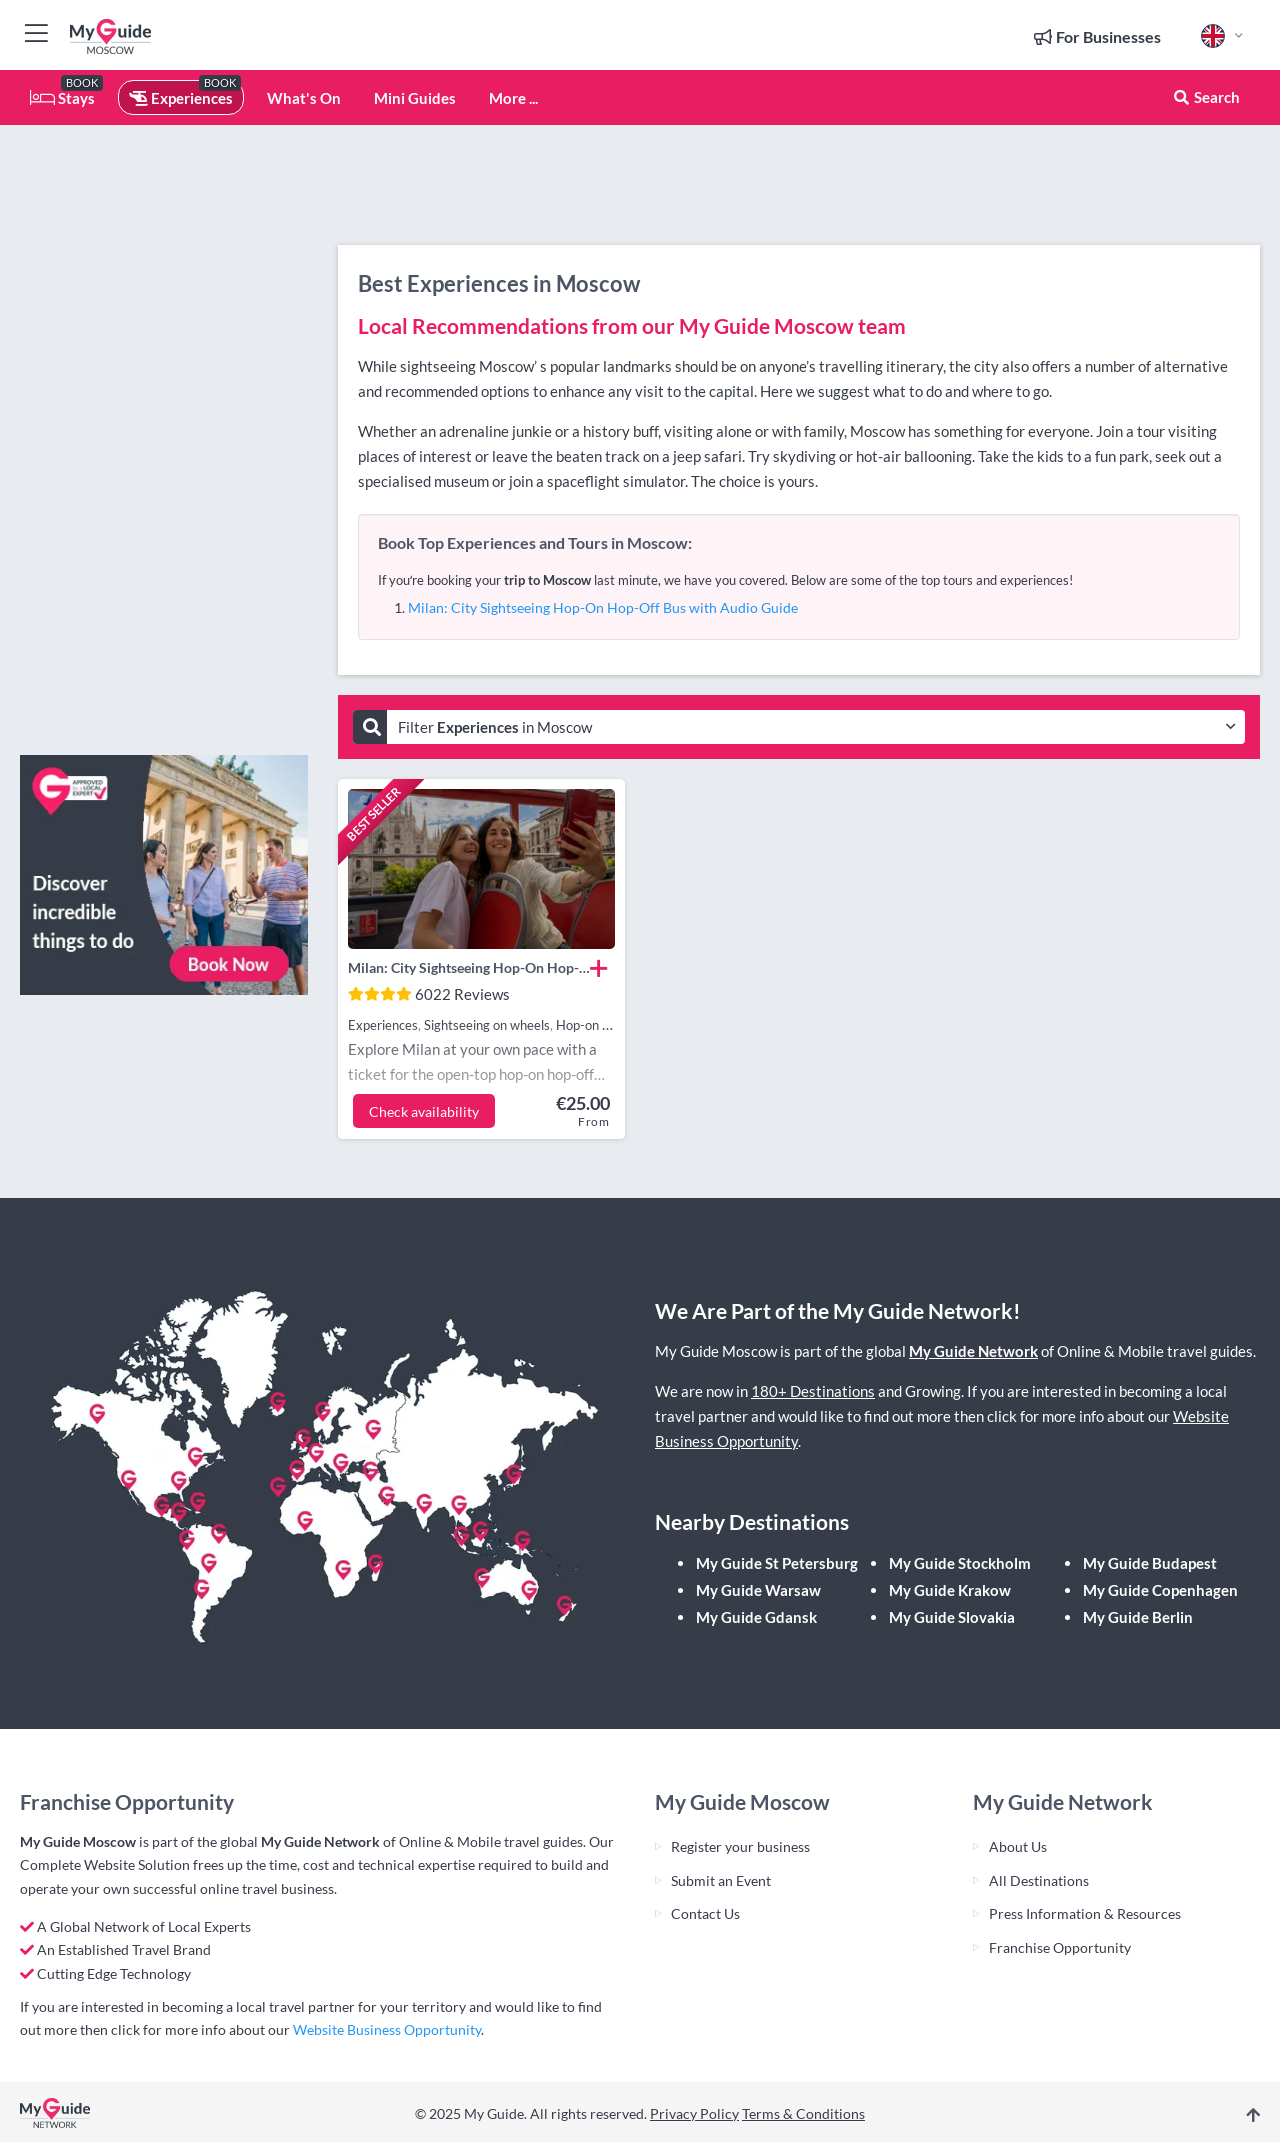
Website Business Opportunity (387, 2029)
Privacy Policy (694, 2113)
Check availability (424, 1111)
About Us (1018, 1846)
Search (1206, 97)
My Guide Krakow (950, 1590)
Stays (62, 98)
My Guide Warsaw (758, 1590)
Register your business (740, 1846)
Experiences (181, 98)
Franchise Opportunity (1060, 1947)
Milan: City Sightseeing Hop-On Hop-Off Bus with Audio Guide (603, 607)
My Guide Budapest (1150, 1563)
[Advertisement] (164, 440)
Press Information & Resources (1085, 1913)
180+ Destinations (813, 1391)
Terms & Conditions (803, 2113)
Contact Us (705, 1913)
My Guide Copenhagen (1160, 1590)
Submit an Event (721, 1880)
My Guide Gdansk (756, 1617)
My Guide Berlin (1138, 1617)
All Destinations (1039, 1880)
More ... (513, 98)
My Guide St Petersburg (777, 1563)
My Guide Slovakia (952, 1617)
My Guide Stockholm (960, 1563)
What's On (304, 98)
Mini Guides (415, 98)
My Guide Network (973, 1351)
